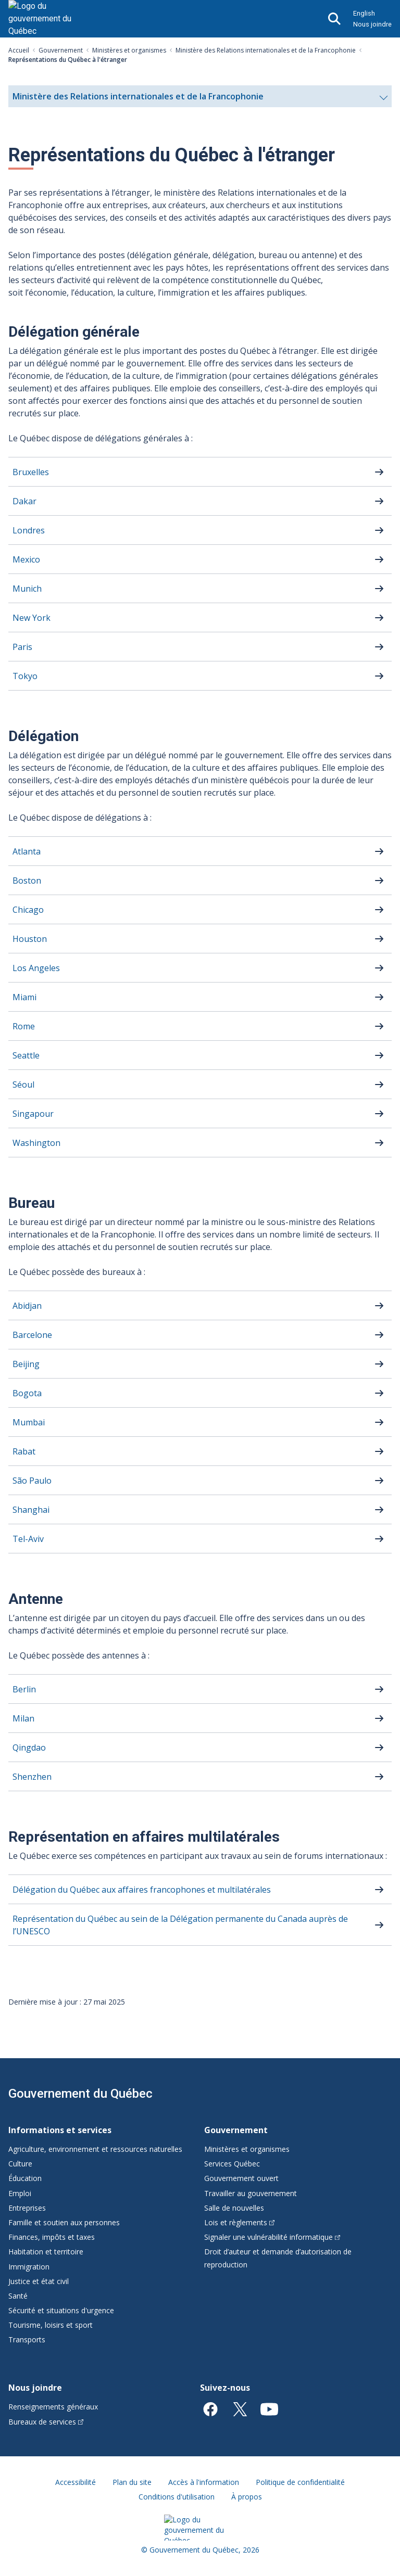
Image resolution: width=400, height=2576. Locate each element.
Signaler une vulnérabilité (272, 2237)
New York (31, 617)
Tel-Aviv (28, 1539)
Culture (20, 2164)
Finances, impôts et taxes (51, 2237)
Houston (29, 939)
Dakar (24, 501)
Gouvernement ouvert (241, 2178)
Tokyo (25, 676)
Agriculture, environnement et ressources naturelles (95, 2149)
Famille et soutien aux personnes (64, 2222)
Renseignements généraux (53, 2407)
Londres (28, 530)
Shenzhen (32, 1776)
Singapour (33, 1113)
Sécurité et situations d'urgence (61, 2310)
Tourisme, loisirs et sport (50, 2325)
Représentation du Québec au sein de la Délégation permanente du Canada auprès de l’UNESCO (180, 1925)
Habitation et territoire (45, 2251)
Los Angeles (36, 968)
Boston (26, 880)
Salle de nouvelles (234, 2208)
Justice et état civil (38, 2281)
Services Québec (232, 2164)
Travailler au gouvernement (250, 2193)
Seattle (26, 1055)
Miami (24, 997)
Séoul (23, 1084)
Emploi (19, 2193)
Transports (26, 2339)
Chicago (28, 909)
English (364, 13)
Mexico (26, 559)
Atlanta (26, 851)
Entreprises (27, 2208)
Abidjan (27, 1305)
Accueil (18, 50)
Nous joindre (372, 24)
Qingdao (29, 1747)
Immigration (28, 2267)
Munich (27, 588)
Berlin (24, 1689)
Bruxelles (30, 472)
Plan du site (132, 2482)
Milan (23, 1718)
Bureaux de (45, 2422)
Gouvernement (61, 50)
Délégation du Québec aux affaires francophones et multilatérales (141, 1889)
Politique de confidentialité (300, 2482)
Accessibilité (75, 2482)
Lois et (239, 2222)
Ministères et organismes (129, 50)
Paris (22, 647)
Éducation (25, 2178)
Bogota (27, 1393)
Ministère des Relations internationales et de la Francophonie (266, 50)
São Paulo (32, 1480)
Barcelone (32, 1335)
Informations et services (59, 2130)
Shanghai (30, 1509)
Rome (23, 1026)
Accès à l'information (203, 2482)
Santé (18, 2296)
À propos (246, 2497)
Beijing (26, 1364)
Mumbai (28, 1422)
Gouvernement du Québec (80, 2093)
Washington (36, 1143)
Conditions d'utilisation (177, 2497)
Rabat (23, 1451)
